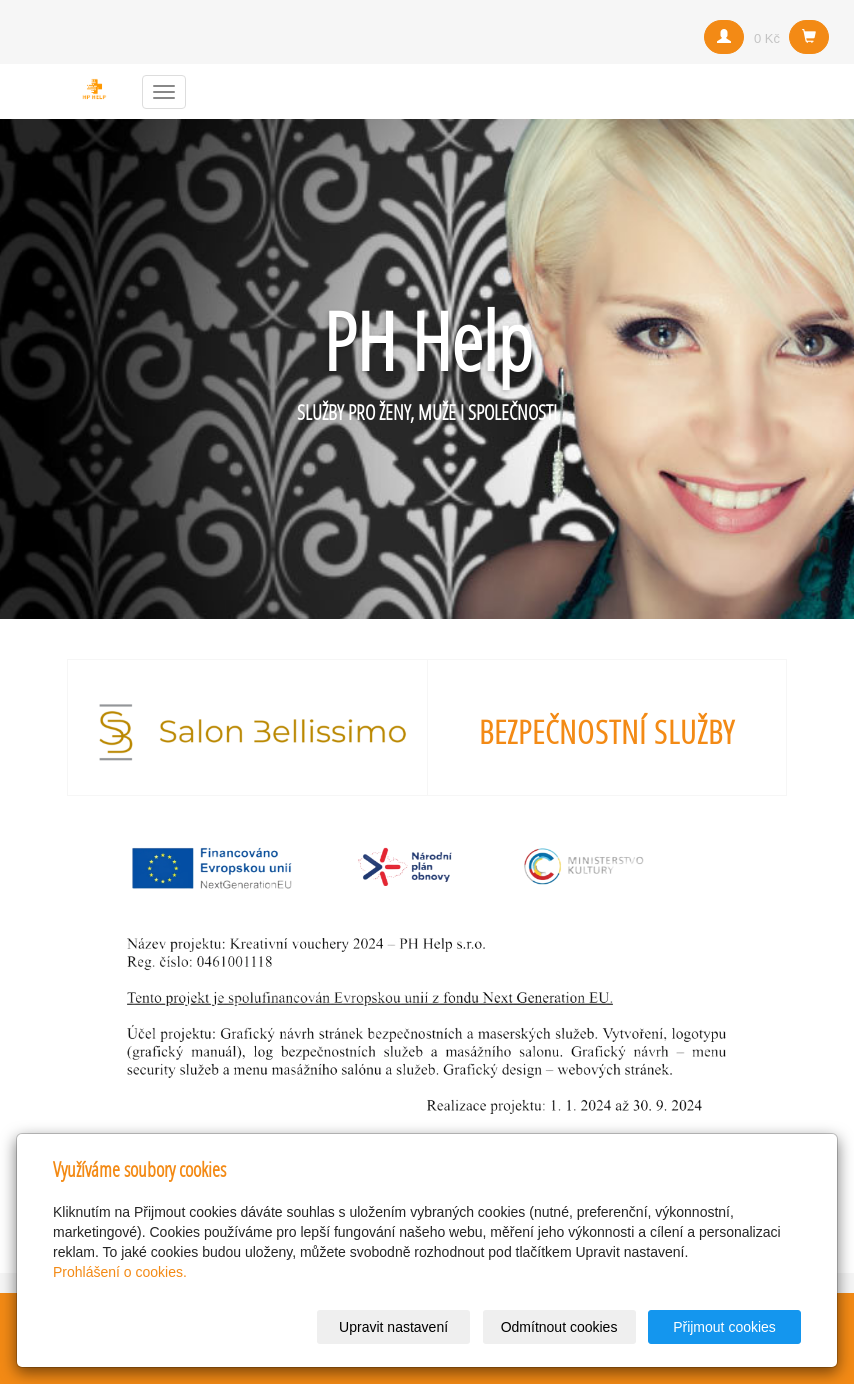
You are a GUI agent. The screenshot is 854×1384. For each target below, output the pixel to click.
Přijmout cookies (724, 1327)
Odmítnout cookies (559, 1327)
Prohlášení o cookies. (120, 1272)
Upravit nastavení (393, 1327)
